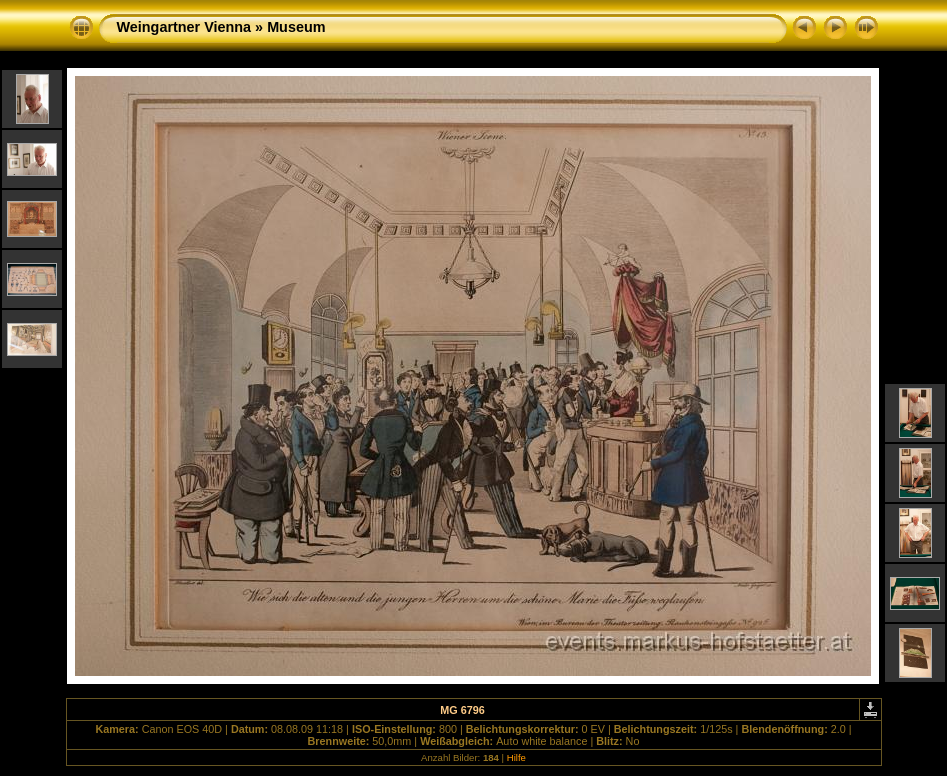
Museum (296, 27)
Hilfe (516, 757)
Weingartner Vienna (184, 27)
